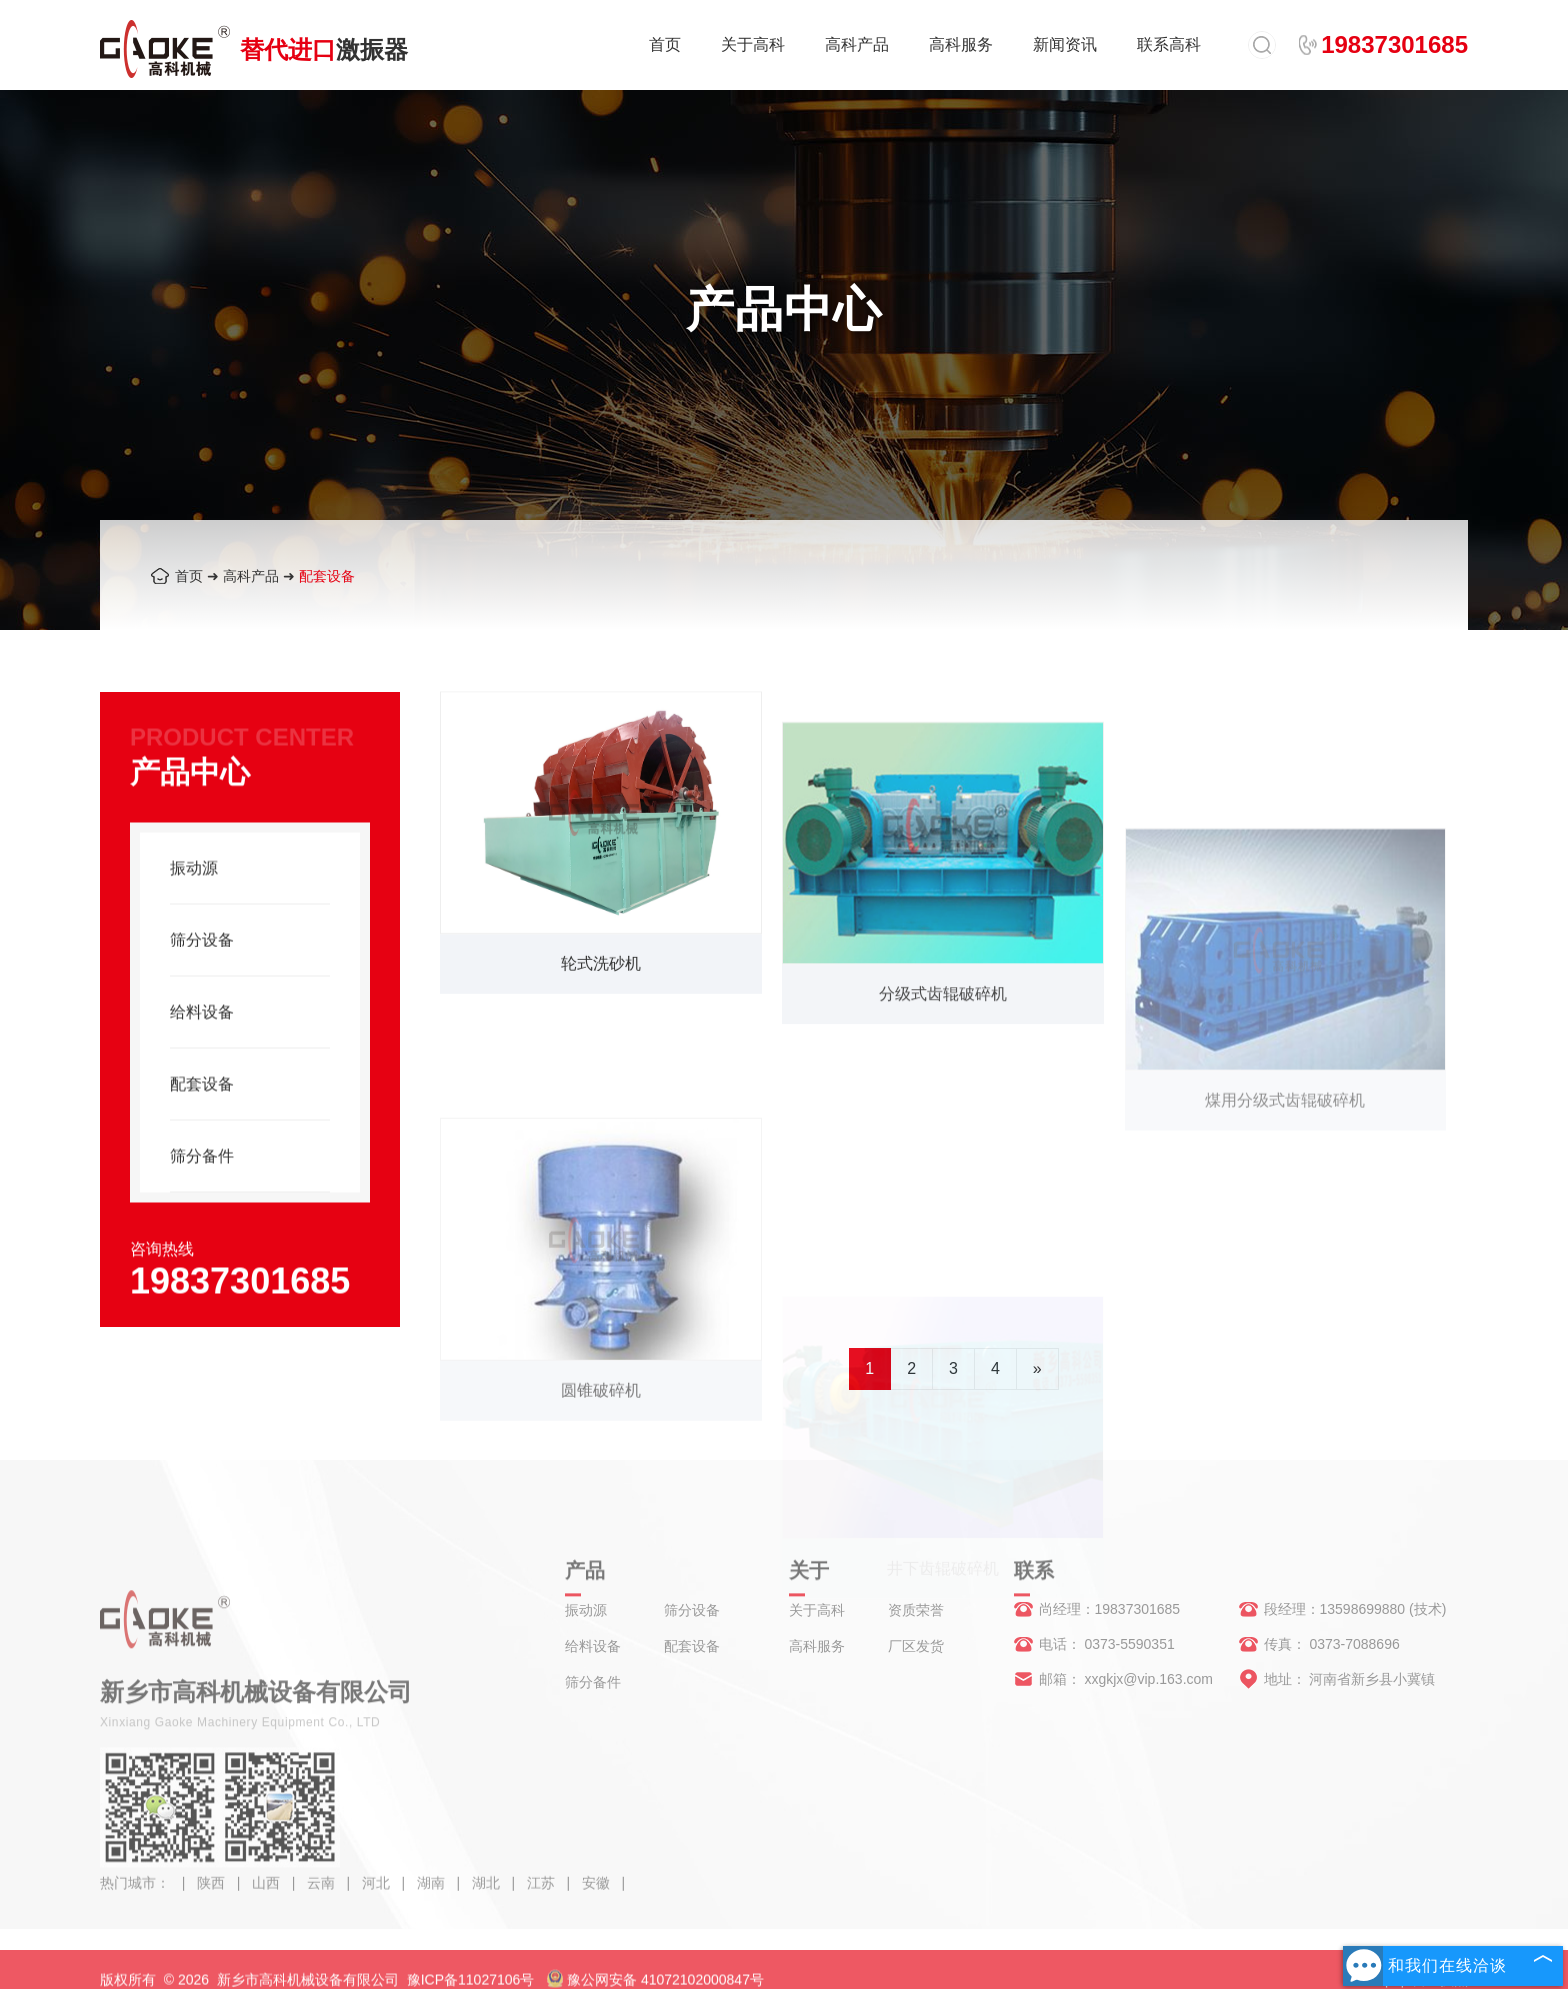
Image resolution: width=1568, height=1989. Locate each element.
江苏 (543, 1900)
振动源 (194, 898)
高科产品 (857, 44)
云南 (323, 1900)
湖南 (433, 1900)
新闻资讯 (1065, 44)
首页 (665, 44)
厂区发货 (916, 1646)
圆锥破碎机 (601, 1511)
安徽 (598, 1900)
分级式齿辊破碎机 (943, 1052)
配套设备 (327, 576)
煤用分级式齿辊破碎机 (1285, 1229)
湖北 (488, 1900)
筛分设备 (202, 970)
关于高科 (753, 44)
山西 (268, 1900)
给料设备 (202, 1042)
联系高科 (1169, 44)
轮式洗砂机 (601, 978)
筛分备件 (202, 1186)
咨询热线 (162, 1279)
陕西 (213, 1900)
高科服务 (961, 44)
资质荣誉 (916, 1610)
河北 (378, 1900)
